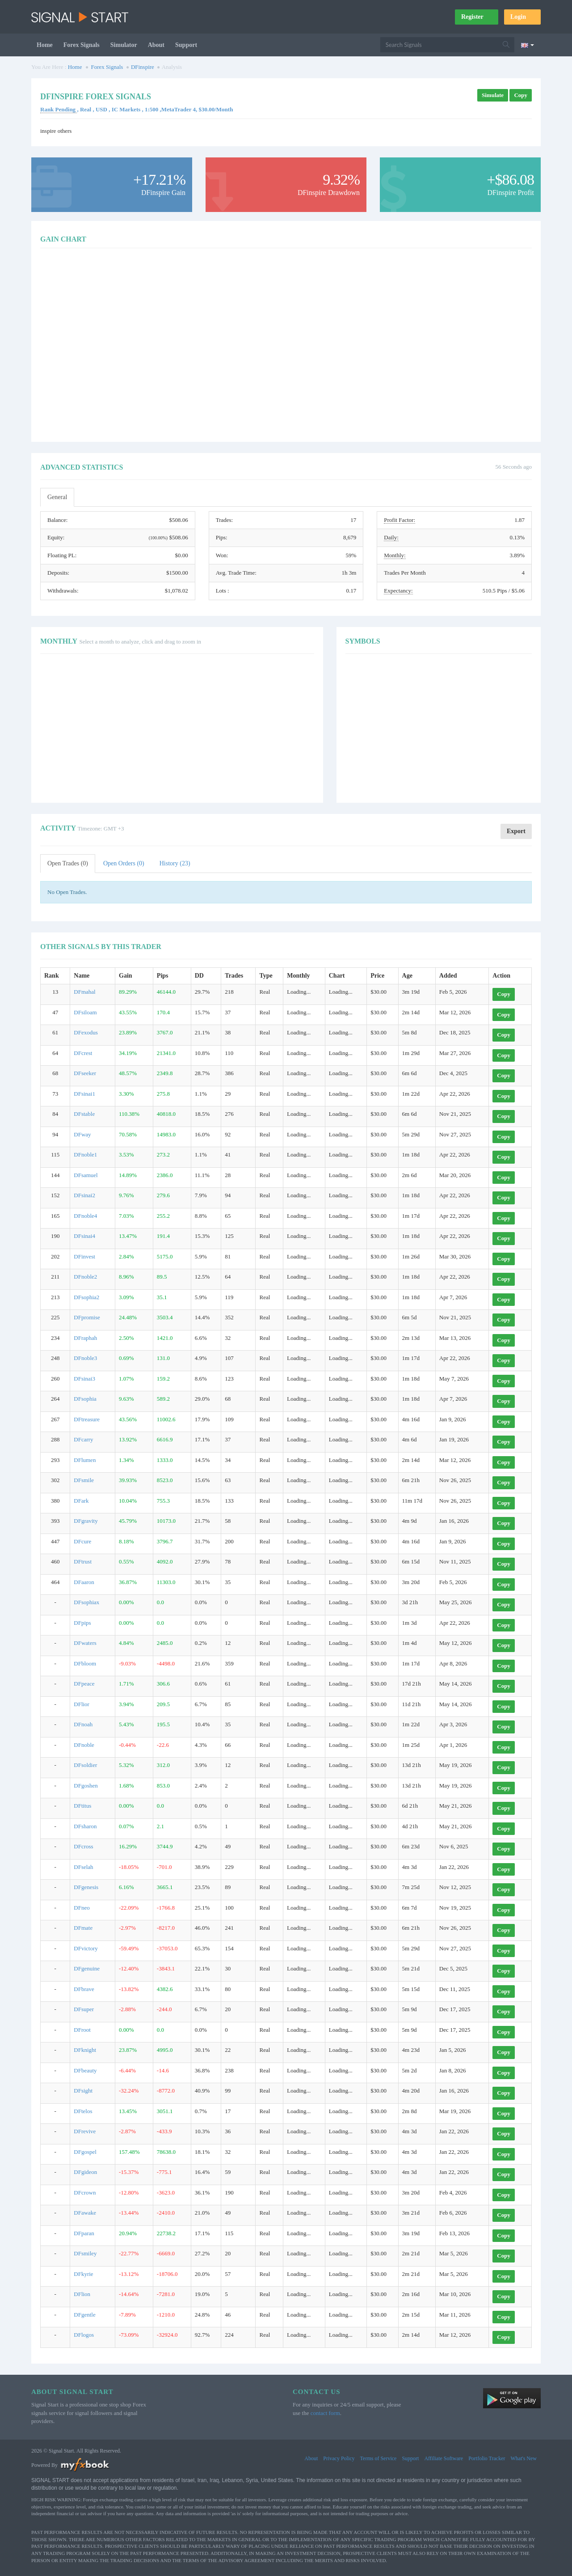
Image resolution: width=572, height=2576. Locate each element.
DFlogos (84, 2334)
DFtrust (83, 1561)
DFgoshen (85, 1785)
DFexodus (85, 1032)
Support (186, 45)
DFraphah (85, 1338)
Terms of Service (378, 2458)
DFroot (82, 2029)
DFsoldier (85, 1765)
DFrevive (85, 2131)
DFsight (83, 2090)
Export (516, 831)
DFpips (82, 1622)
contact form (325, 2413)
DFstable (84, 1113)
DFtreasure (87, 1419)
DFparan (84, 2233)
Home (45, 45)
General (57, 497)
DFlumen (85, 1460)
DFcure (82, 1541)
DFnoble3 (85, 1358)
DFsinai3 (84, 1378)
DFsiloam (85, 1012)
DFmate (83, 1927)
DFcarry (83, 1439)
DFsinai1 (84, 1093)
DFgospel (85, 2151)
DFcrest (83, 1053)
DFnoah (83, 1724)
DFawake (85, 2212)
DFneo (81, 1907)
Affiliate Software (443, 2458)
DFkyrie (83, 2274)
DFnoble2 (85, 1276)
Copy (520, 95)
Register (476, 16)
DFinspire (142, 67)
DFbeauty (85, 2070)
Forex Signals (81, 45)
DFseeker (85, 1073)
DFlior (81, 1704)
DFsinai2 (84, 1195)
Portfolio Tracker (486, 2458)
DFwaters (85, 1643)
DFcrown (85, 2192)
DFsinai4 (84, 1236)
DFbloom (85, 1663)
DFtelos (83, 2111)
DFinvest (84, 1256)
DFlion (82, 2294)
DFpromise (87, 1317)
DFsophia (85, 1398)
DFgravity (85, 1520)
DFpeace (84, 1683)
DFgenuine (87, 1968)
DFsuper (84, 2009)
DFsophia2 (86, 1297)
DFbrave (84, 1989)
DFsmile (84, 1480)
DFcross (83, 1846)
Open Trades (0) (67, 863)
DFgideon (85, 2172)
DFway (82, 1134)
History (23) (175, 863)
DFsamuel (85, 1175)
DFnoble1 (85, 1154)
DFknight (85, 2049)
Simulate (493, 95)
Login (522, 16)
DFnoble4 (85, 1215)
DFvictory (85, 1948)
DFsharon (85, 1826)
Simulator (123, 45)
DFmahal (84, 991)
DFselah (83, 1867)
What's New (524, 2458)
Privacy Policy (338, 2458)
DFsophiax (86, 1602)
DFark (81, 1500)
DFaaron (84, 1582)
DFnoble (84, 1744)
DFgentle (84, 2314)
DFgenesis (86, 1887)
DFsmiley (85, 2253)
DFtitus (82, 1805)
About (156, 45)
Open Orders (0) (123, 863)
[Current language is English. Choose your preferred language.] (527, 45)
